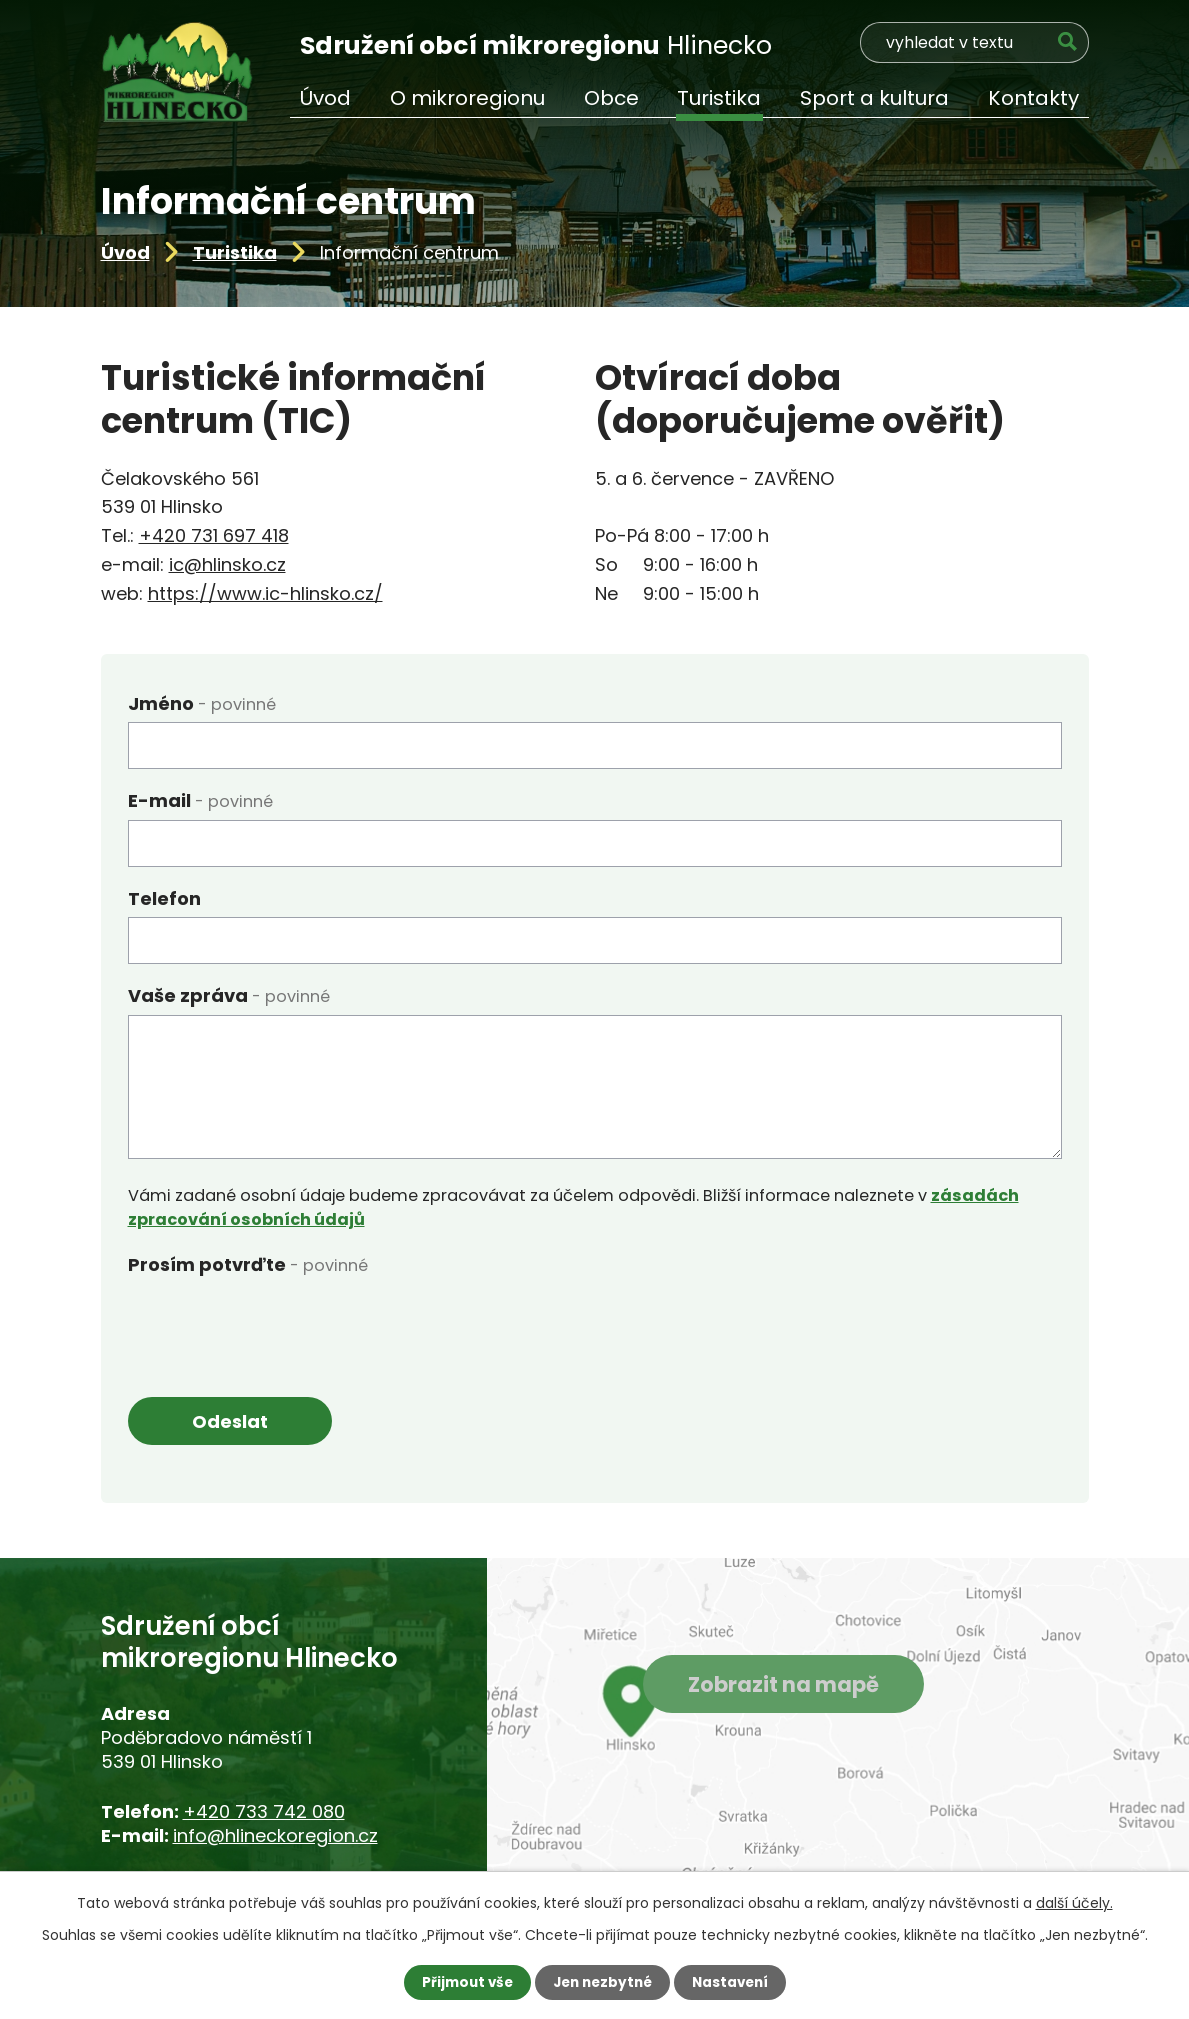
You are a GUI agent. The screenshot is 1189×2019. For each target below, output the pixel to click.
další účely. (1074, 1902)
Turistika (235, 252)
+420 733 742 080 (264, 1812)
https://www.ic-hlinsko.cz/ (265, 593)
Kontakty (1033, 98)
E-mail (200, 800)
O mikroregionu (467, 98)
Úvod (125, 252)
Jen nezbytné (602, 1982)
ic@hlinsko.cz (227, 564)
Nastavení (735, 1982)
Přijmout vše (462, 1982)
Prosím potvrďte (248, 1264)
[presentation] (280, 1322)
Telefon (164, 898)
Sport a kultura (874, 98)
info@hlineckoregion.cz (275, 1836)
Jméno (202, 703)
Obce (611, 98)
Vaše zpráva (229, 995)
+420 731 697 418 (214, 535)
